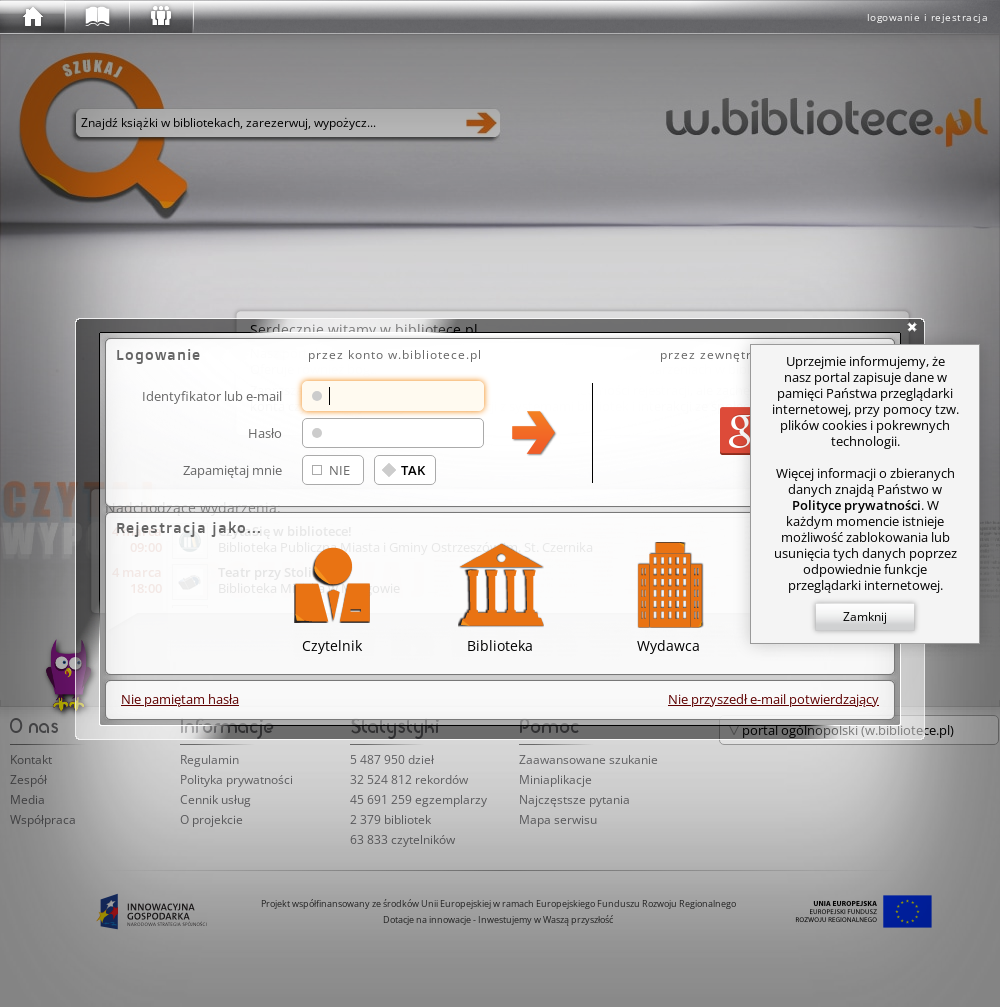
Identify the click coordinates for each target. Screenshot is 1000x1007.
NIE (339, 470)
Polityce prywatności (856, 505)
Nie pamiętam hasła (180, 699)
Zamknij (865, 616)
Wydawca (668, 594)
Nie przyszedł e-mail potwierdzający (773, 699)
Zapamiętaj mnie (232, 469)
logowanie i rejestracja (928, 17)
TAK (413, 470)
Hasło (265, 432)
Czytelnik (332, 594)
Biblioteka (500, 594)
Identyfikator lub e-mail (212, 395)
